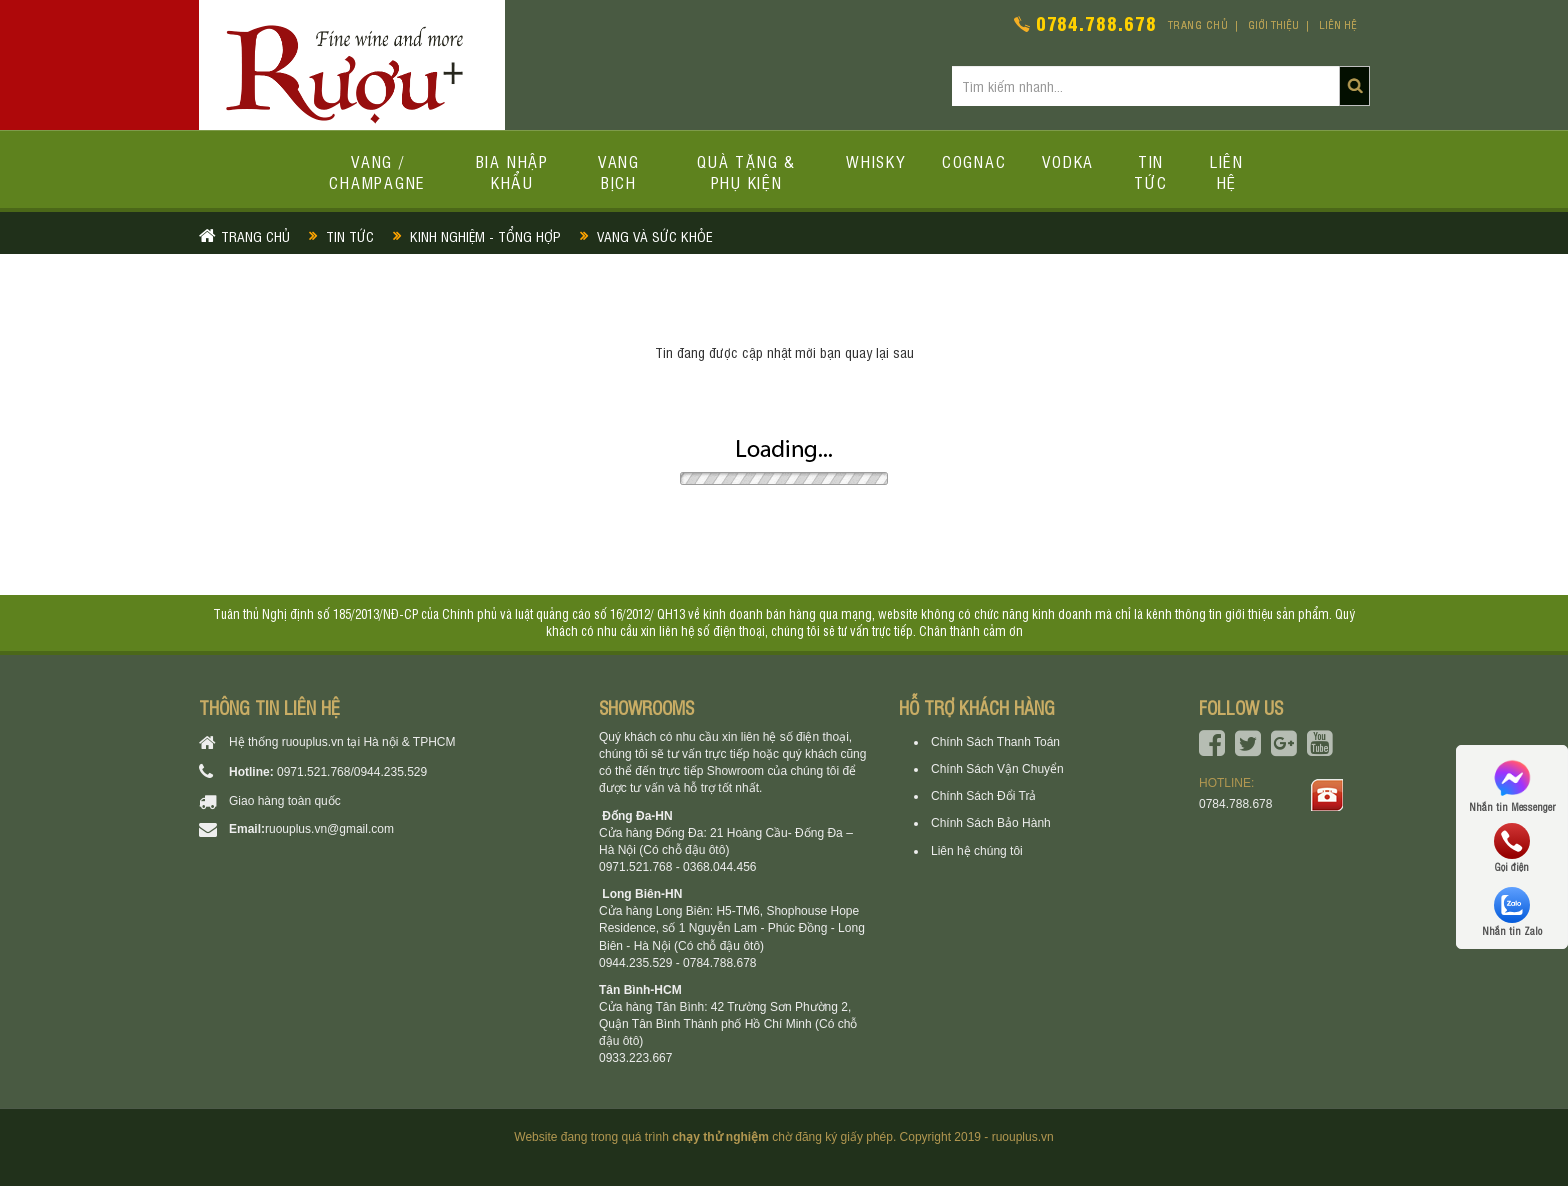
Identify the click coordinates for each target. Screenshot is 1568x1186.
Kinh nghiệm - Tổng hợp (485, 235)
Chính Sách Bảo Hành (991, 823)
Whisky (876, 161)
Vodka (1068, 161)
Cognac (974, 161)
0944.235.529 (390, 772)
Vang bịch (619, 171)
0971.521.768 (313, 772)
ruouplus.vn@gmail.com (329, 829)
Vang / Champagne (377, 171)
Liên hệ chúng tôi (977, 851)
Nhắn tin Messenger (1512, 784)
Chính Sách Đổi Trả (983, 796)
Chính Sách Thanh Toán (995, 742)
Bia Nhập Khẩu (512, 171)
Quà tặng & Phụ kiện (746, 171)
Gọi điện (1512, 848)
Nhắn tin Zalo (1512, 912)
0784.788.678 (1096, 22)
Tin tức (1150, 171)
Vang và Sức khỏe (655, 235)
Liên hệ (1338, 24)
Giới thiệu (1273, 24)
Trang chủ (1198, 24)
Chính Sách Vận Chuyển (997, 769)
